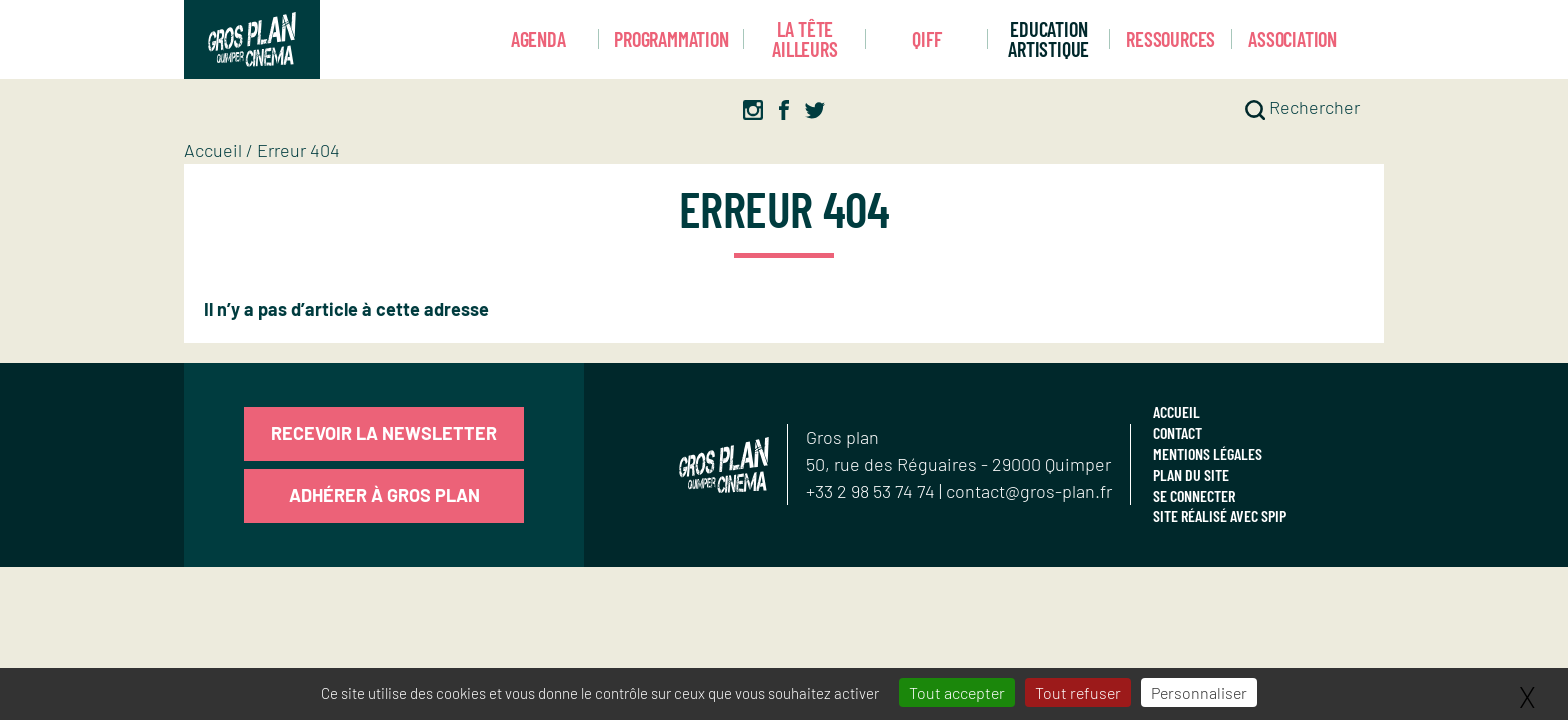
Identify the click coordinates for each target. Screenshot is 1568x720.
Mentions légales (1207, 453)
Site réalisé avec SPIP (1219, 515)
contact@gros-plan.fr (1029, 491)
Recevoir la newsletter (384, 433)
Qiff (926, 39)
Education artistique (1048, 39)
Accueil (213, 150)
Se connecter (1194, 495)
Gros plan (842, 437)
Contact (1177, 432)
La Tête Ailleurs (804, 39)
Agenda (538, 39)
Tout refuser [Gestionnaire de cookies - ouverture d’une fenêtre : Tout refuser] (1078, 692)
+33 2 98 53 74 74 (872, 491)
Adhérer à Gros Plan (384, 495)
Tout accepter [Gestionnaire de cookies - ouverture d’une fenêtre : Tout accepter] (957, 692)
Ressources (1170, 39)
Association (1292, 39)
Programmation (671, 39)
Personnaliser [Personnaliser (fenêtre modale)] (1199, 692)
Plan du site (1191, 474)
